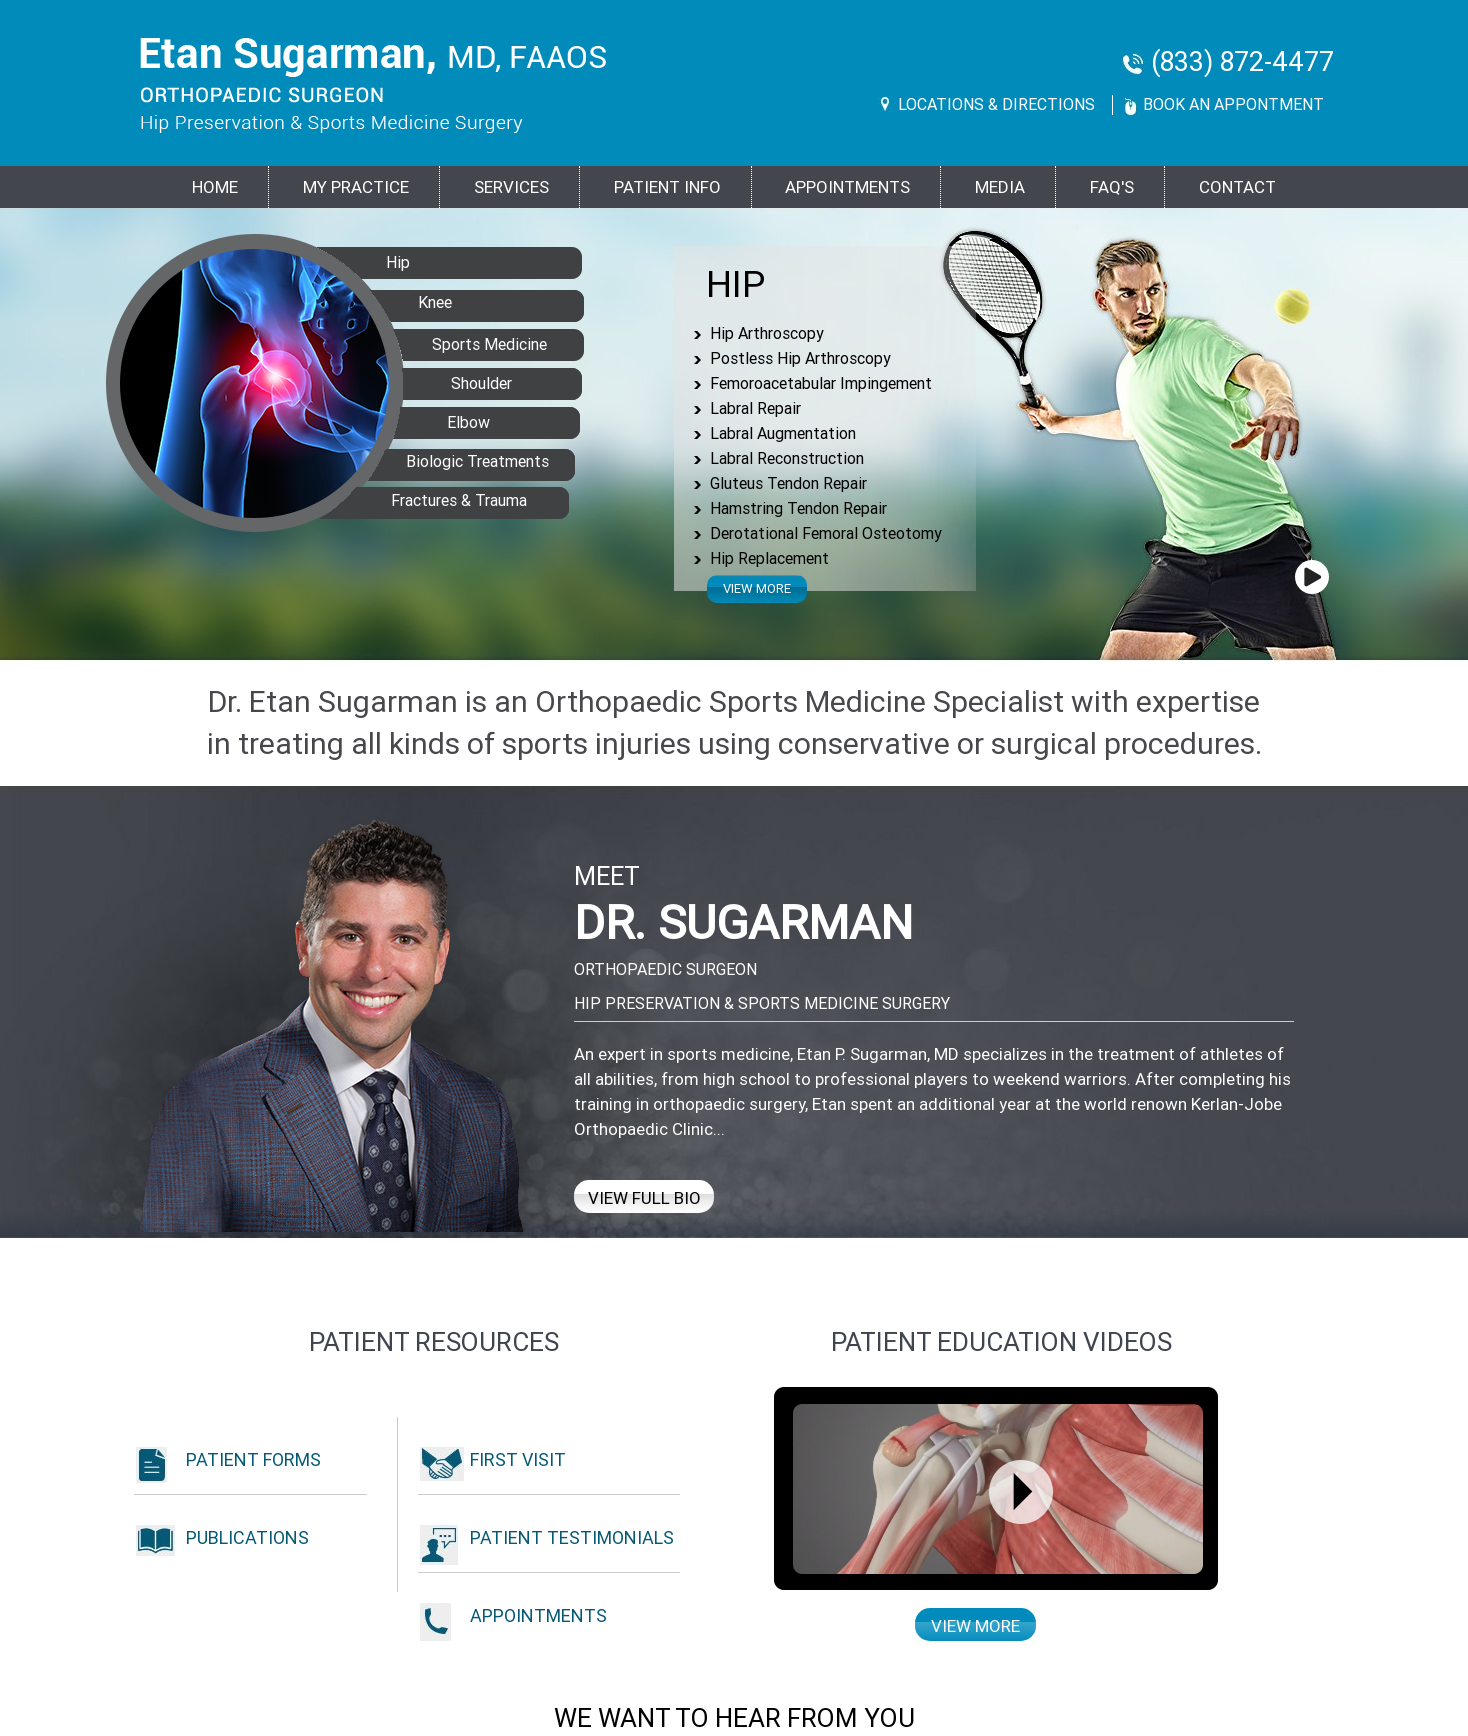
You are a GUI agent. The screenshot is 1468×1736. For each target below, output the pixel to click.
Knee (397, 300)
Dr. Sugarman (743, 922)
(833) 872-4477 (1242, 62)
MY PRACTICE (356, 187)
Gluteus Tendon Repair (788, 483)
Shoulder (456, 381)
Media (1000, 187)
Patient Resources (434, 1342)
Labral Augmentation (783, 433)
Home (215, 187)
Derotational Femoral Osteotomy (826, 533)
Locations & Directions (996, 104)
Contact (1237, 187)
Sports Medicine (469, 342)
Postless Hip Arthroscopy (800, 358)
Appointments (847, 187)
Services (511, 187)
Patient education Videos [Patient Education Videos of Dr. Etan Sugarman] (1001, 1342)
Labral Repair (755, 408)
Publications (247, 1537)
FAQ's (1112, 187)
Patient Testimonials (572, 1537)
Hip (735, 284)
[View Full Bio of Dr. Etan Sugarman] (331, 1017)
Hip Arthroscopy (767, 333)
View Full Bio (644, 1198)
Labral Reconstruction (787, 458)
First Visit (518, 1459)
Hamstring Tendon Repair (798, 508)
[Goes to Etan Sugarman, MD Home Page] (373, 85)
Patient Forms (253, 1459)
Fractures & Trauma (418, 498)
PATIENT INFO (667, 187)
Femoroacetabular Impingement (821, 383)
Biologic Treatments (453, 459)
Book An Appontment (1233, 104)
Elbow (441, 420)
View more (757, 588)
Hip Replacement (769, 558)
